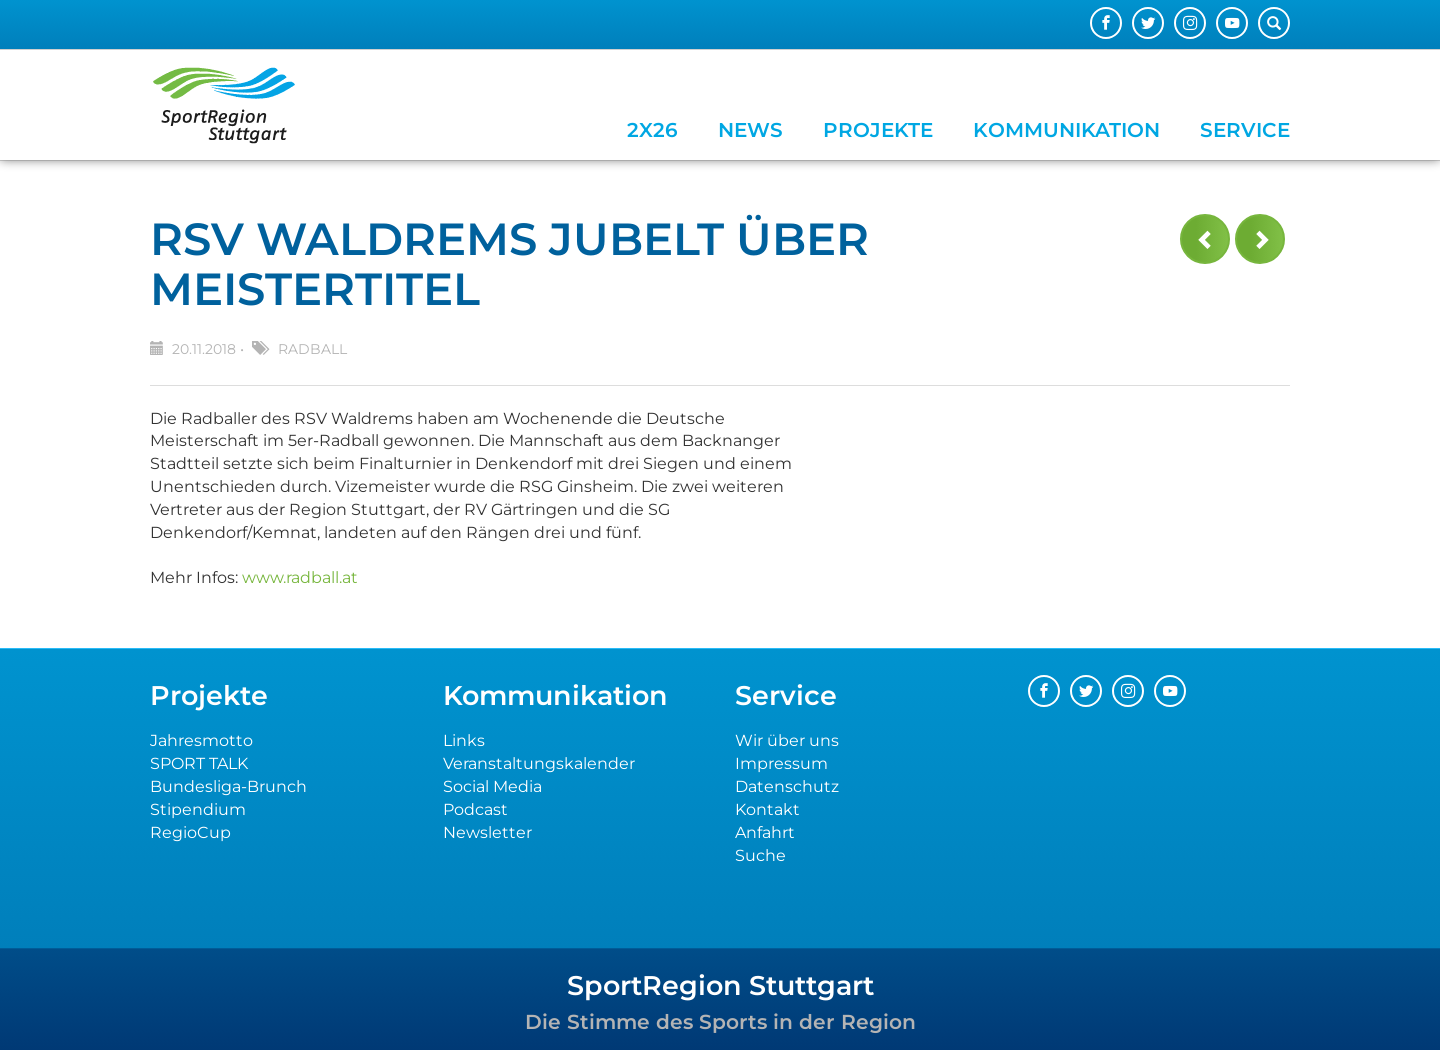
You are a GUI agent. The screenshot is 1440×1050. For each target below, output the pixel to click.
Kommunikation (1066, 130)
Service (1245, 130)
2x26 (652, 130)
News (750, 130)
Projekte (878, 130)
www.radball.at (300, 577)
